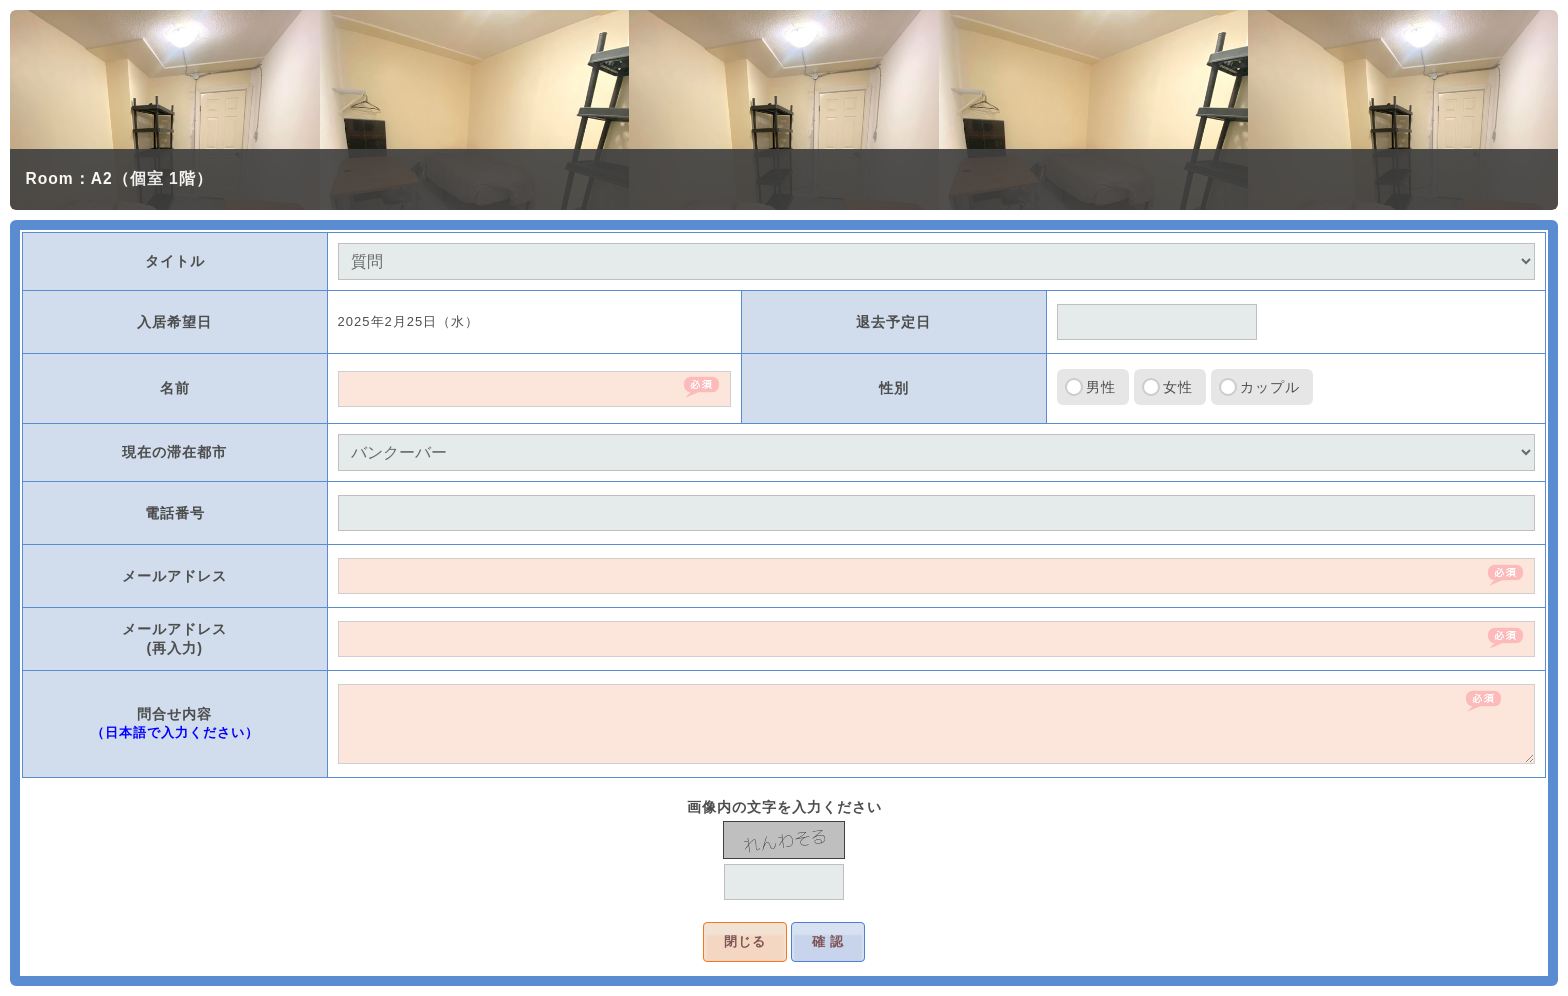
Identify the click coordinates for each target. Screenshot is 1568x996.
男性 (1101, 387)
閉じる (745, 941)
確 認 (828, 941)
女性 (1178, 387)
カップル (1270, 387)
